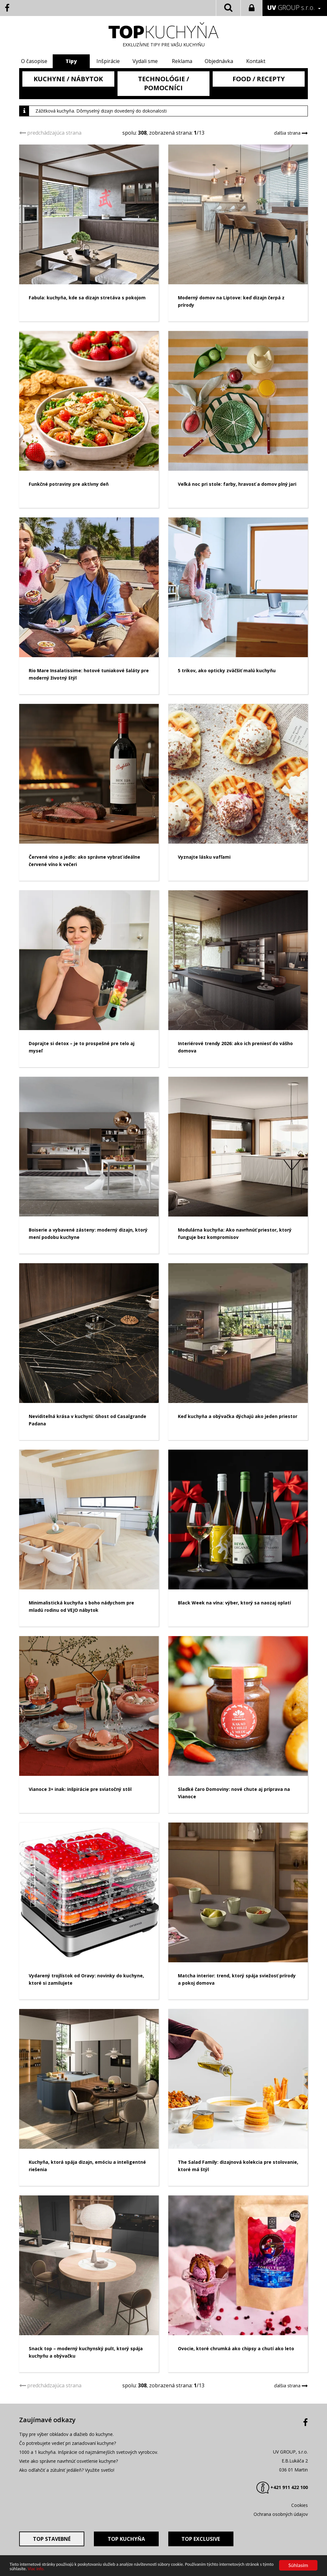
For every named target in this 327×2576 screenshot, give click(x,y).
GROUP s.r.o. (291, 7)
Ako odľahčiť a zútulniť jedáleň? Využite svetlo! (66, 2470)
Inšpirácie (109, 61)
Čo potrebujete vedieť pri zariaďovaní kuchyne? (67, 2443)
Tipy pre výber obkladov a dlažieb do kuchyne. (66, 2434)
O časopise (37, 61)
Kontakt (253, 61)
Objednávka (217, 61)
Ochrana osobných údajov (281, 2514)
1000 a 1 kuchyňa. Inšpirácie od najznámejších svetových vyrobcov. (88, 2452)
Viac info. (36, 2569)
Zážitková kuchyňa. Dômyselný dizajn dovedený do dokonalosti (101, 111)
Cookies (299, 2505)
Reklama (181, 61)
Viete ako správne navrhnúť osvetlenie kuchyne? (68, 2461)
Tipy (73, 61)
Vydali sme (145, 61)
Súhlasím (298, 2565)
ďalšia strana (288, 132)
